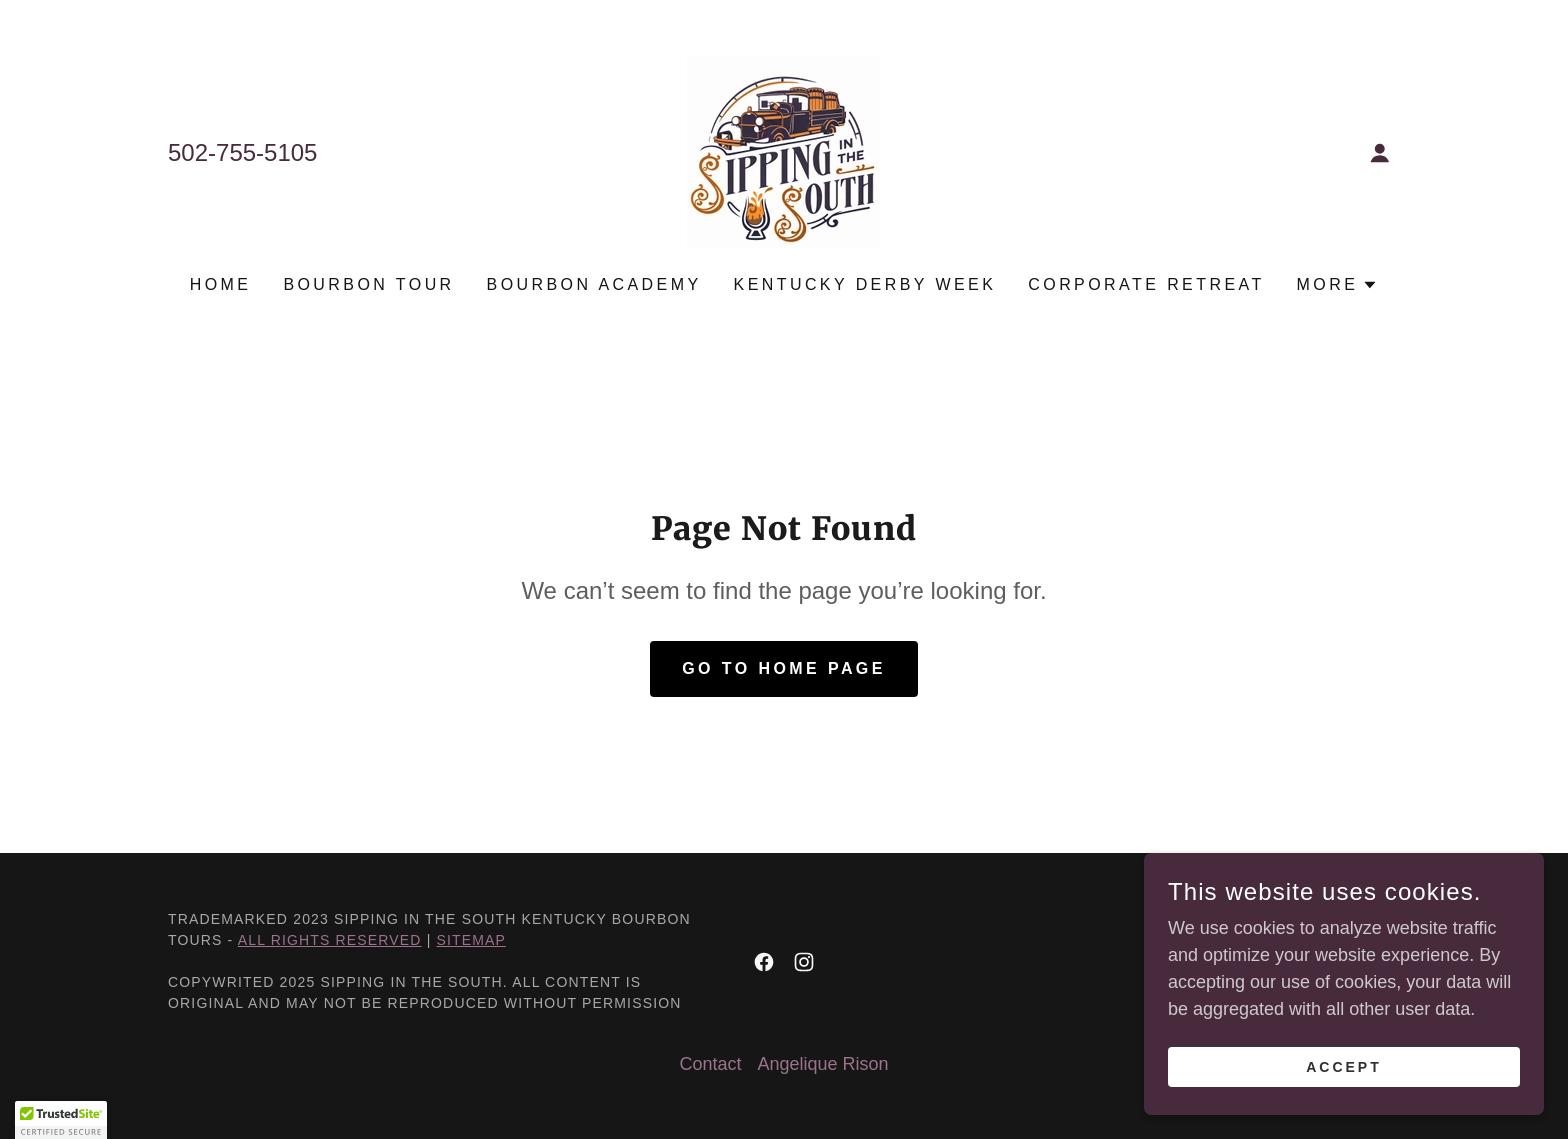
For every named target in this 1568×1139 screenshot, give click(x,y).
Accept (1344, 1067)
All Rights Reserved (330, 940)
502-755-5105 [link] (242, 152)
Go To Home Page (784, 668)
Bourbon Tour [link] (368, 284)
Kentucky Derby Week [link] (865, 284)
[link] (783, 151)
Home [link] (221, 284)
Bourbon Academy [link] (594, 284)
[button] (1380, 153)
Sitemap (471, 940)
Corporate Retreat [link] (1146, 284)
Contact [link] (710, 1064)
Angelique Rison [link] (822, 1064)
